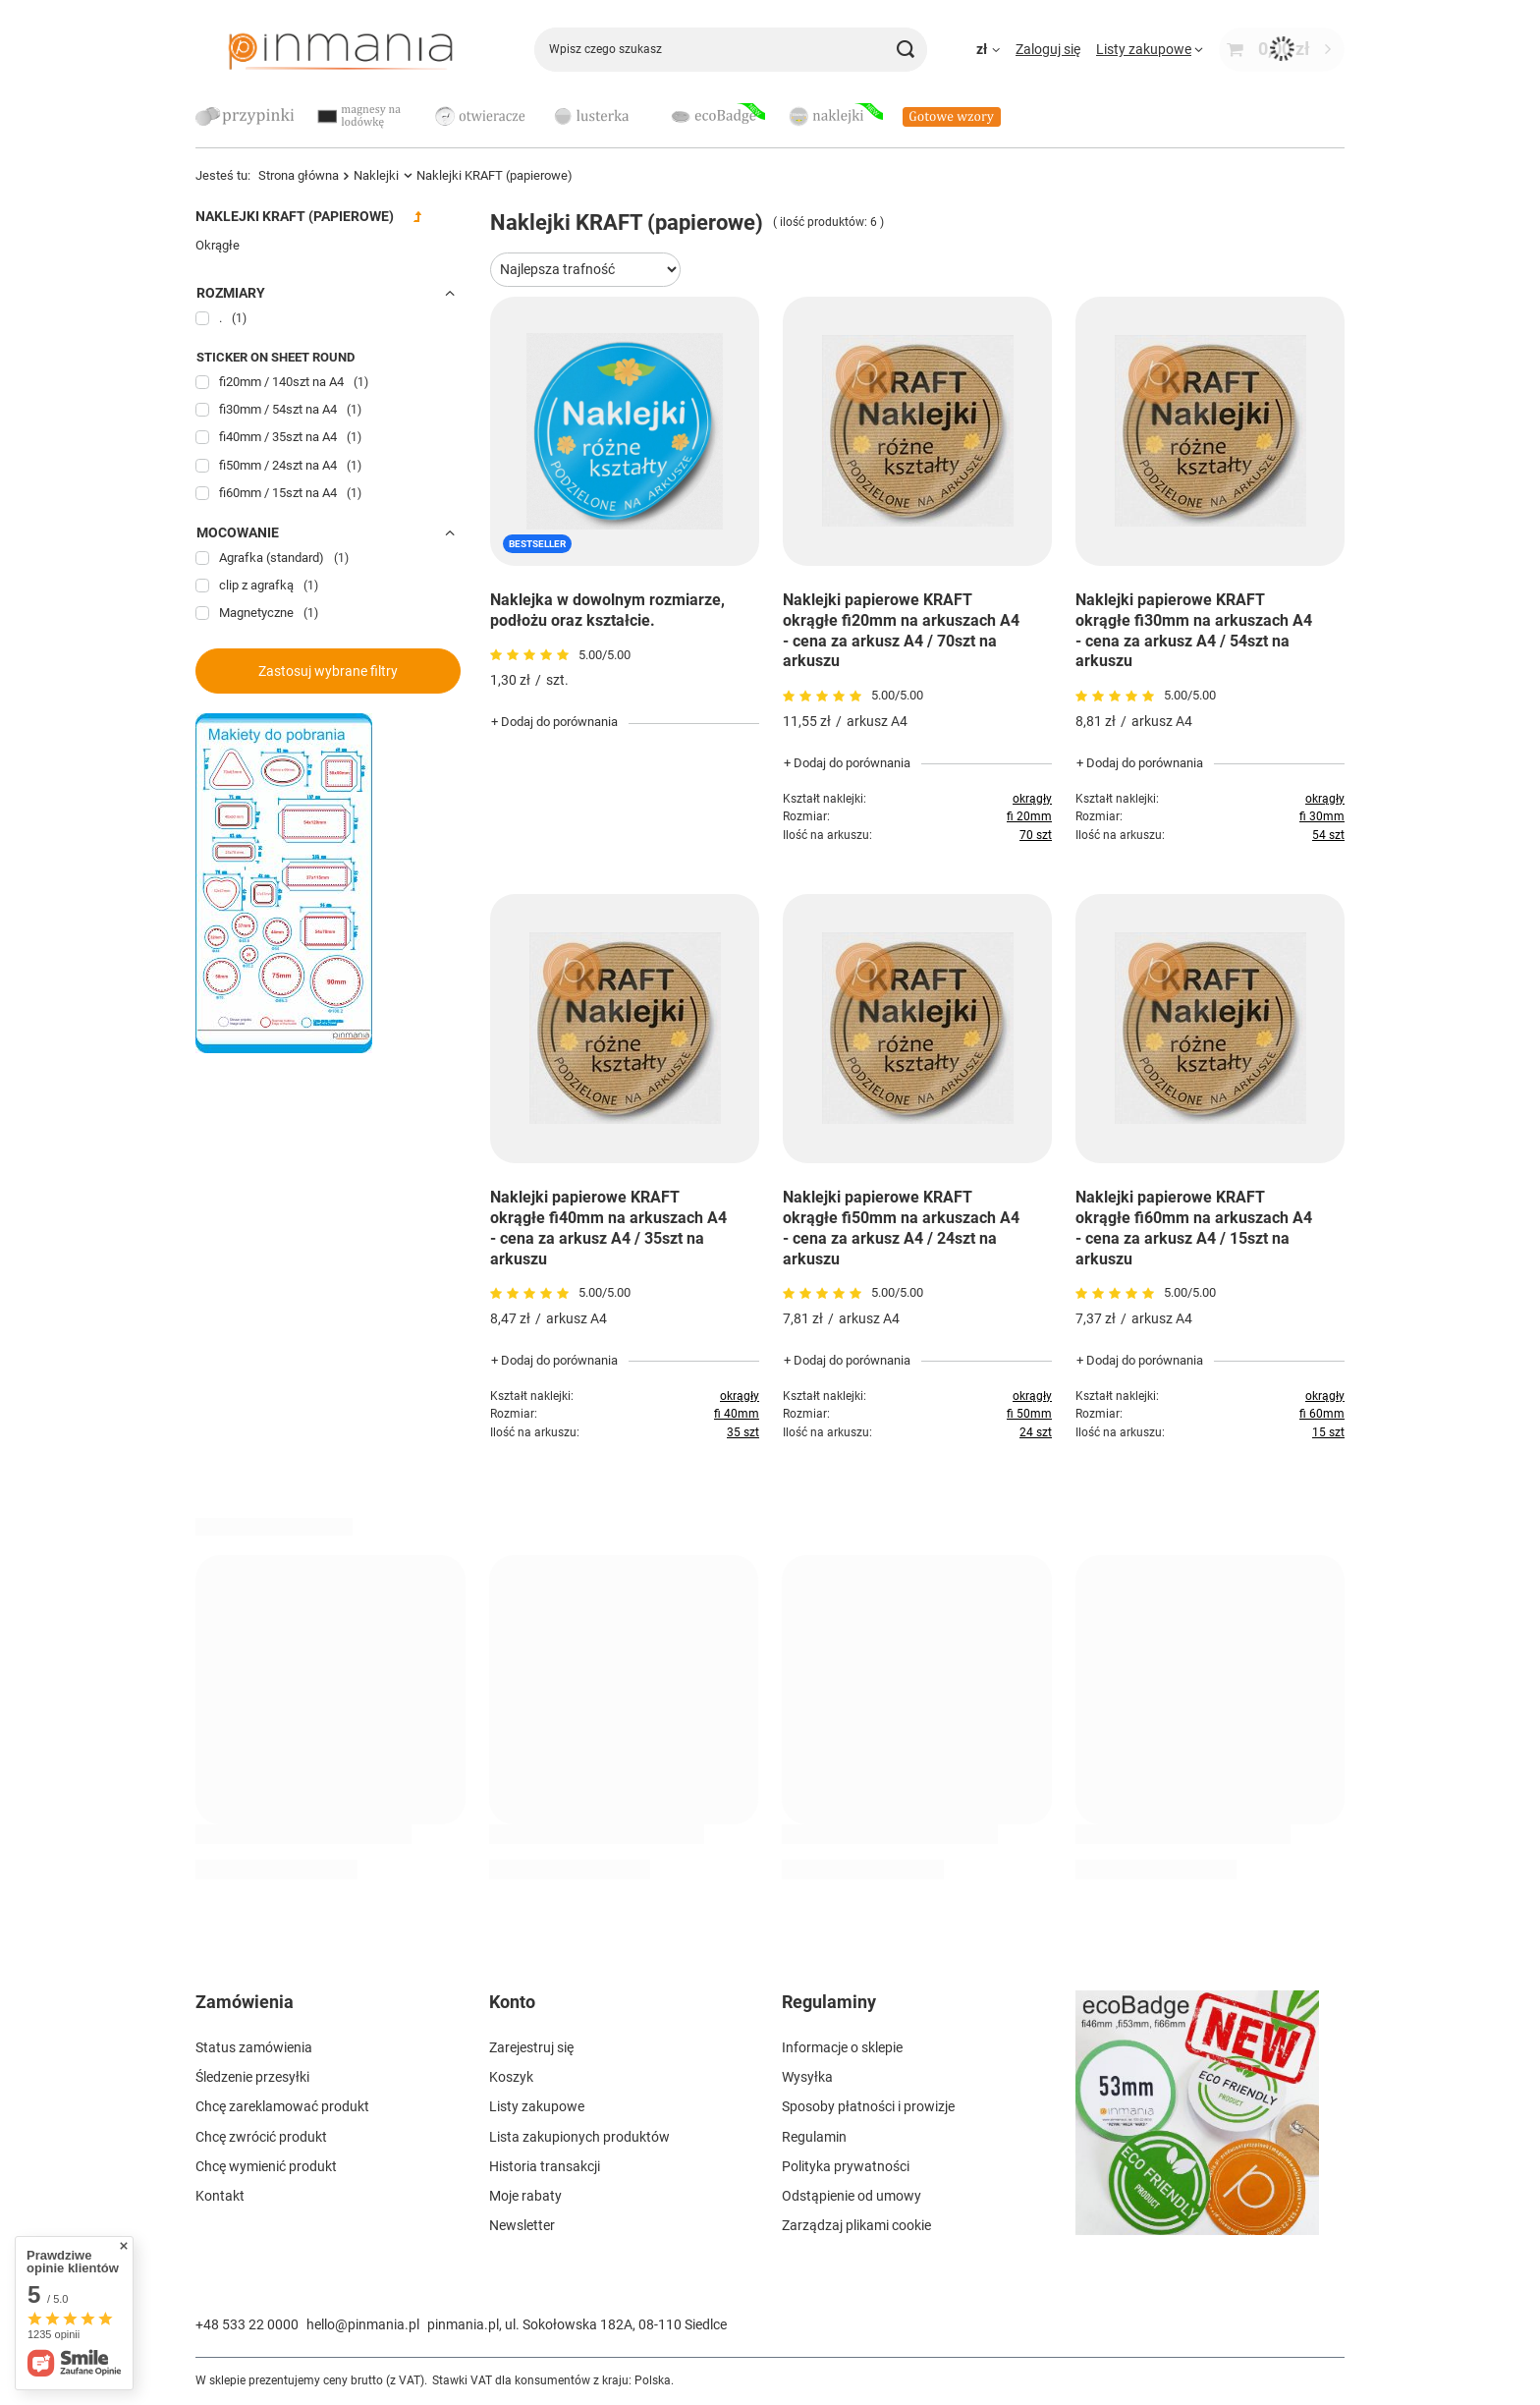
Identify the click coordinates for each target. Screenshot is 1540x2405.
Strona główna (298, 175)
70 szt (1035, 835)
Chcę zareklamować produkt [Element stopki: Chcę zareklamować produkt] (282, 2106)
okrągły (1032, 799)
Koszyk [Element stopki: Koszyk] (511, 2077)
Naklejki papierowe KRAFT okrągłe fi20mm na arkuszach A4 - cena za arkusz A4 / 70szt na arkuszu (901, 630)
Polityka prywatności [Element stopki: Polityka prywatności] (845, 2166)
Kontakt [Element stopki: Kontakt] (220, 2196)
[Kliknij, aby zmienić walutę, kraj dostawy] (988, 49)
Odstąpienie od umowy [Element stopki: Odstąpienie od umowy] (851, 2196)
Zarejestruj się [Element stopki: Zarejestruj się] (531, 2047)
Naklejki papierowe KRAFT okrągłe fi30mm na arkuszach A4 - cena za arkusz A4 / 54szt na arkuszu (1193, 630)
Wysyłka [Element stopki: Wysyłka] (807, 2077)
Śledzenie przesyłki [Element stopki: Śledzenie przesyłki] (252, 2077)
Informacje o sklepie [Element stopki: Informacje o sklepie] (842, 2047)
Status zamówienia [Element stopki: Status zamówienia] (253, 2047)
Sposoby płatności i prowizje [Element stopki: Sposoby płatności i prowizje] (868, 2106)
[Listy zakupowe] (1149, 49)
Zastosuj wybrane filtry (328, 671)
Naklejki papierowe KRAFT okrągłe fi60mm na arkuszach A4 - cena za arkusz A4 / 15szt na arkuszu (1193, 1227)
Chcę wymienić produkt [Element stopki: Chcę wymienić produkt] (266, 2166)
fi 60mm (1322, 1414)
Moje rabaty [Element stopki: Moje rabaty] (525, 2196)
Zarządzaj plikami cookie (856, 2225)
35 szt (743, 1432)
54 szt (1328, 835)
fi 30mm (1322, 816)
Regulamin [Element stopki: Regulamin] (814, 2137)
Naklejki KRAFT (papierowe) (294, 216)
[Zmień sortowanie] (585, 269)
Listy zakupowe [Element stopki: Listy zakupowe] (536, 2106)
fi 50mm (1029, 1414)
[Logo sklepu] (340, 49)
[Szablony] (283, 1048)
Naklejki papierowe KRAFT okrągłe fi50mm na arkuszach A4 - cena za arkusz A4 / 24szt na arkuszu (901, 1227)
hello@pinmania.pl (362, 2324)
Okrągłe (217, 245)
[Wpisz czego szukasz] (730, 50)
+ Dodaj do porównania (554, 721)
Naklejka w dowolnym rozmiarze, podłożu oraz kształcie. (607, 610)
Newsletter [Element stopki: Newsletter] (522, 2225)
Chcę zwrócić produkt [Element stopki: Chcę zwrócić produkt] (261, 2137)
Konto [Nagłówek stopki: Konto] (512, 2001)
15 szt (1328, 1432)
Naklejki (376, 175)
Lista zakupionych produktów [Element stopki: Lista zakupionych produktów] (579, 2137)
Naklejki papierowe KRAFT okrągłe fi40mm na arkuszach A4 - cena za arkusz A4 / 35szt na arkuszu (608, 1227)
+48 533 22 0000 (247, 2324)
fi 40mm (736, 1414)
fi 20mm (1029, 816)
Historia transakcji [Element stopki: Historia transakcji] (544, 2166)
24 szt (1035, 1432)
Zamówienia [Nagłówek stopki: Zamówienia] (244, 2001)
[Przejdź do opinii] (532, 655)
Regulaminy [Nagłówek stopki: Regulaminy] (829, 2001)
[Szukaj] (905, 50)
